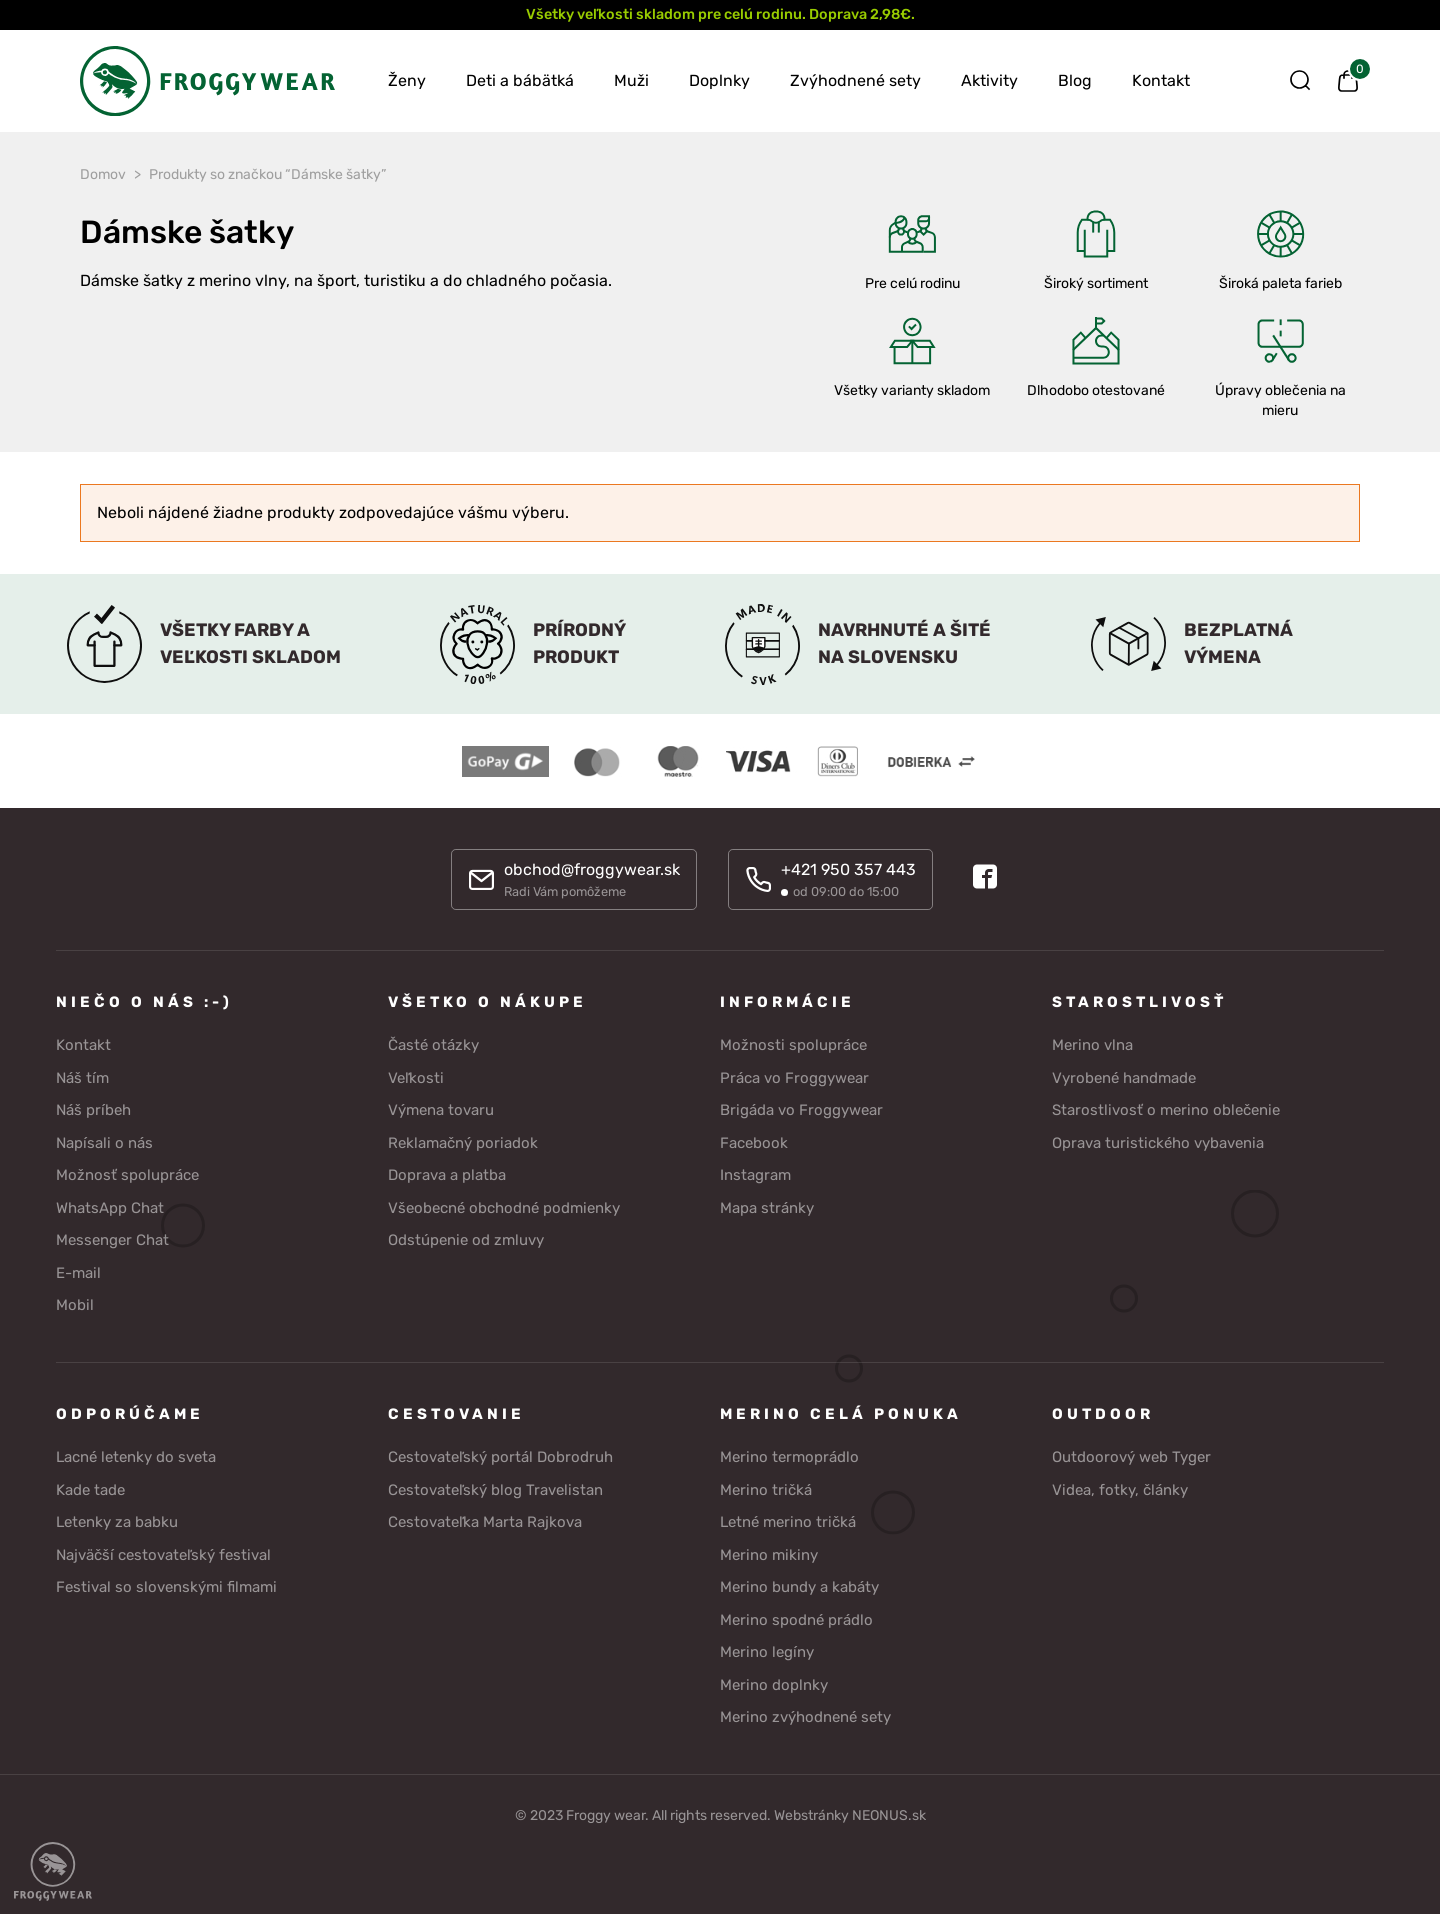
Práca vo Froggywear (794, 1078)
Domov (103, 174)
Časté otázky (433, 1045)
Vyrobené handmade (1124, 1078)
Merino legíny (767, 1652)
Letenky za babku (117, 1522)
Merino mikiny (769, 1555)
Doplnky (719, 80)
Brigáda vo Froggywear (801, 1110)
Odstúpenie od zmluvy (466, 1240)
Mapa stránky (767, 1208)
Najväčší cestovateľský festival (163, 1555)
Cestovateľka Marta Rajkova (485, 1522)
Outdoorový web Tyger (1131, 1457)
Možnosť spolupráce (127, 1175)
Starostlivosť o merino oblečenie (1166, 1110)
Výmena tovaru (441, 1110)
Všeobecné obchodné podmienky (504, 1208)
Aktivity (989, 80)
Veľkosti (416, 1078)
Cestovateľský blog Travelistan (495, 1490)
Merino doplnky (774, 1685)
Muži (631, 80)
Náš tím (82, 1078)
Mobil (75, 1305)
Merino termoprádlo (789, 1457)
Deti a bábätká (520, 80)
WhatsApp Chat (110, 1208)
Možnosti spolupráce (793, 1045)
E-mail (78, 1273)
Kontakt (1161, 80)
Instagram (755, 1175)
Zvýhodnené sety (855, 80)
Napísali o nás (104, 1143)
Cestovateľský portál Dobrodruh (500, 1457)
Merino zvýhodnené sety (805, 1717)
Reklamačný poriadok (463, 1143)
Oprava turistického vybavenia (1158, 1143)
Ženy (407, 80)
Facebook (754, 1143)
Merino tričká (766, 1490)
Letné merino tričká (788, 1522)
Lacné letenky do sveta (136, 1457)
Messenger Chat (112, 1240)
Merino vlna (1092, 1045)
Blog (1075, 80)
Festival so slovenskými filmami (166, 1587)
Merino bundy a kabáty (799, 1587)
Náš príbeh (93, 1110)
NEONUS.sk (889, 1815)
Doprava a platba (447, 1175)
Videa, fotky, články (1120, 1490)
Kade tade (90, 1490)
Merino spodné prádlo (796, 1620)
